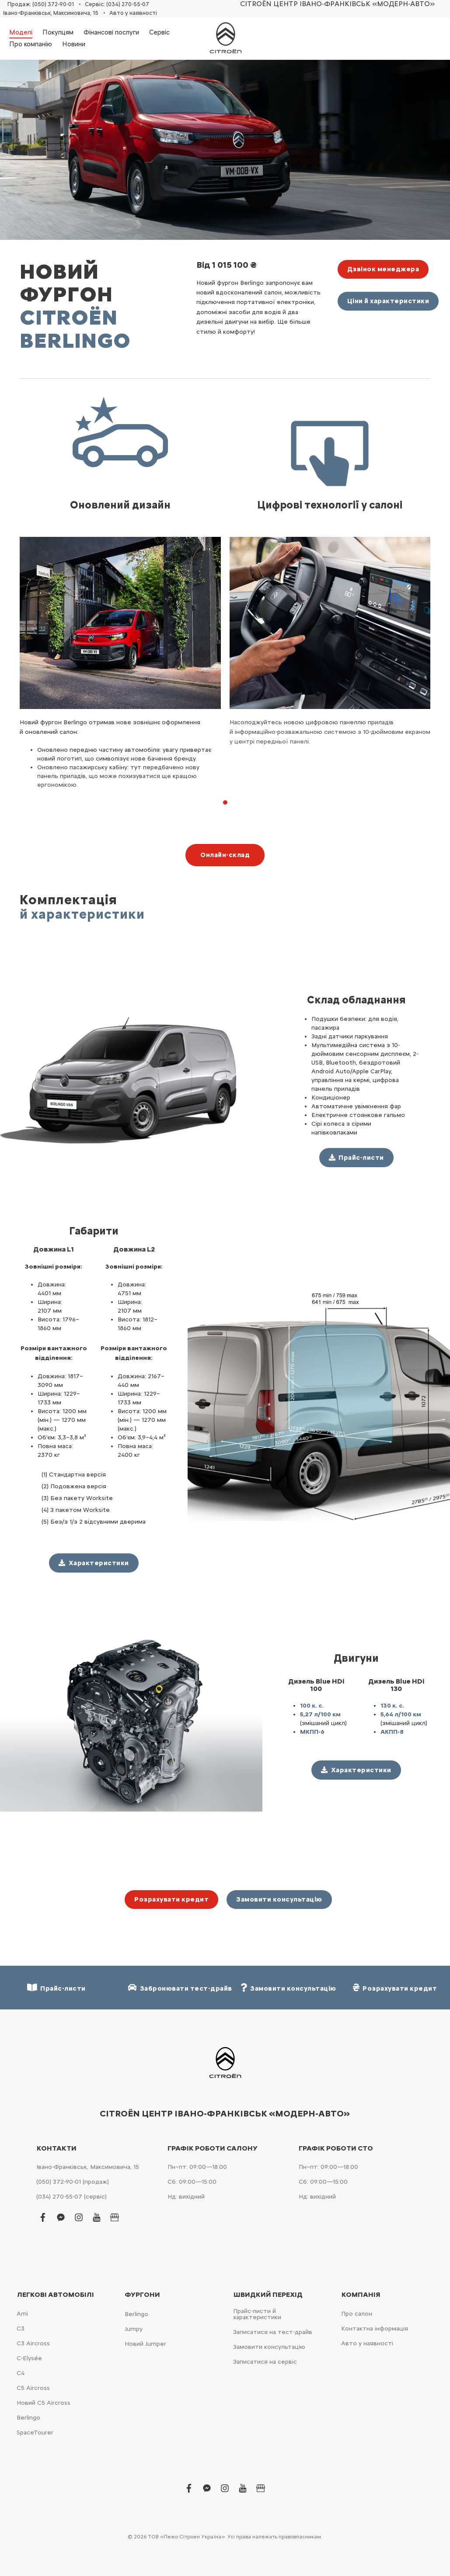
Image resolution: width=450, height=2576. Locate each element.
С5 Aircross (33, 2388)
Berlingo (28, 2417)
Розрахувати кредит (171, 1899)
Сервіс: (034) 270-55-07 (117, 4)
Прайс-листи (56, 1987)
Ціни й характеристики (388, 301)
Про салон (356, 2313)
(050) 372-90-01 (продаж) (72, 2181)
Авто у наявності (133, 13)
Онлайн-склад (225, 855)
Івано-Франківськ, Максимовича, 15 (50, 13)
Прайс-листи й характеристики (257, 2314)
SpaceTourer (35, 2432)
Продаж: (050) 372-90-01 (40, 4)
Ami (22, 2313)
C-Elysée (29, 2358)
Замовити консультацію (279, 1899)
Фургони (142, 2295)
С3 (20, 2328)
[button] (225, 802)
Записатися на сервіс (265, 2361)
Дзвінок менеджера (383, 269)
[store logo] (225, 38)
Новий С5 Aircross (43, 2403)
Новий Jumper (145, 2344)
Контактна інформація (374, 2328)
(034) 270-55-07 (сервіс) (71, 2196)
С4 (20, 2373)
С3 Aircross (33, 2343)
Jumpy (134, 2329)
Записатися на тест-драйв (272, 2332)
